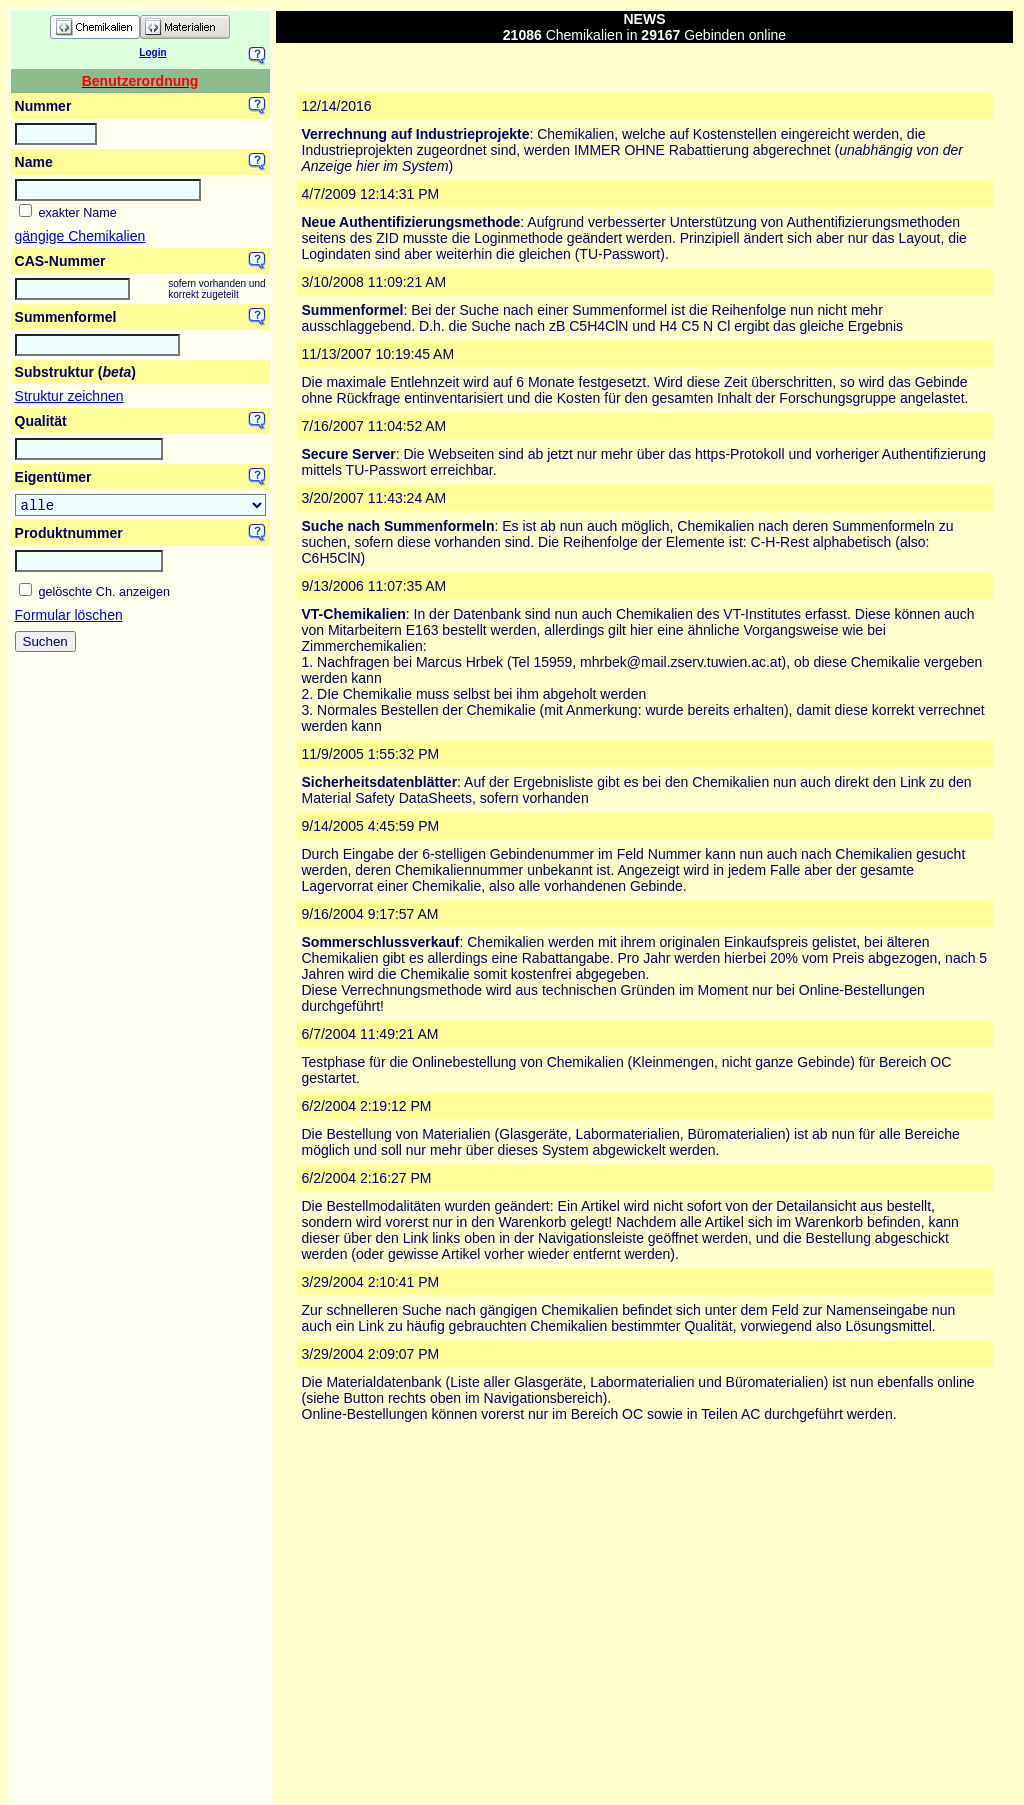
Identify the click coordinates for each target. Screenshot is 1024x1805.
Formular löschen (69, 618)
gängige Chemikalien (80, 236)
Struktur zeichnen (69, 396)
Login (152, 52)
